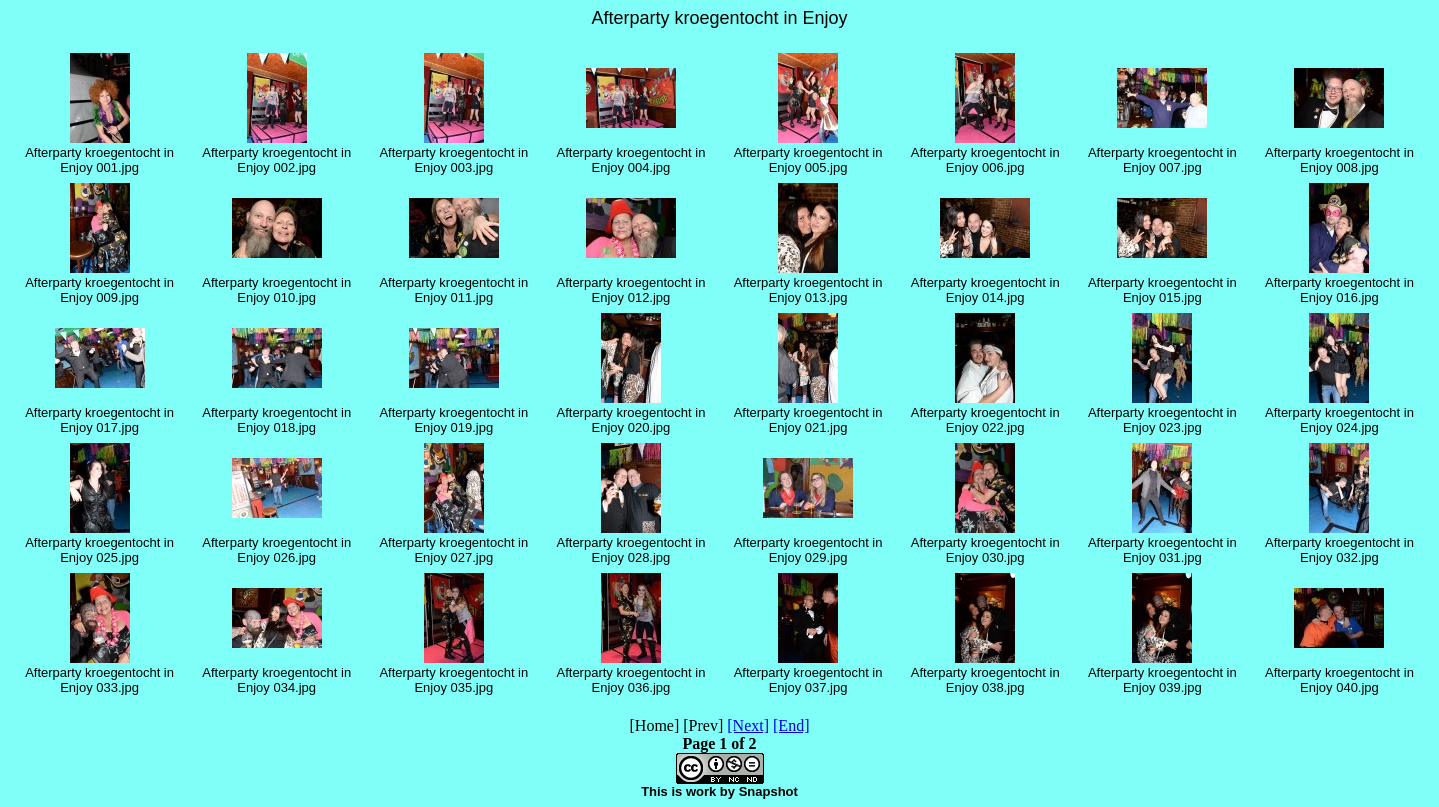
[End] (791, 725)
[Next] (748, 725)
